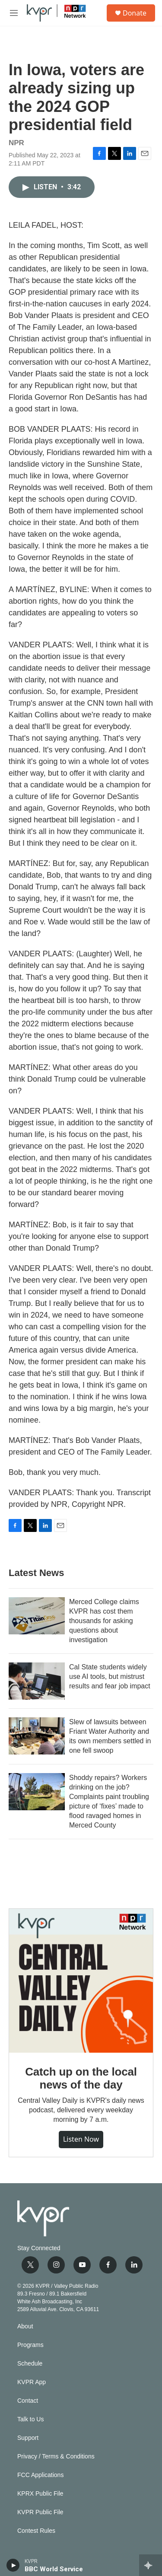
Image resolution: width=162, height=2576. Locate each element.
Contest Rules (36, 2531)
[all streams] (150, 2565)
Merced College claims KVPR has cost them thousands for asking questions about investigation (104, 1620)
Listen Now (81, 2139)
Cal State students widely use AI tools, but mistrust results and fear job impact (109, 1676)
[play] (13, 2565)
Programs (30, 2345)
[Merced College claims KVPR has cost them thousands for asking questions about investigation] (37, 1615)
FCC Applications (40, 2475)
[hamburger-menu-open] (14, 13)
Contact (27, 2401)
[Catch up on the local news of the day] (81, 1981)
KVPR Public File (40, 2512)
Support (27, 2438)
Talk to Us (30, 2419)
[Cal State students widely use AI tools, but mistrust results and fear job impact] (37, 1681)
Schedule (29, 2363)
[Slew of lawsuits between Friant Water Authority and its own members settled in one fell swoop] (37, 1735)
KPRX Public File (40, 2493)
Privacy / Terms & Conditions (56, 2456)
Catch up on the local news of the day (81, 2078)
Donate (134, 13)
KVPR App (31, 2382)
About (25, 2326)
